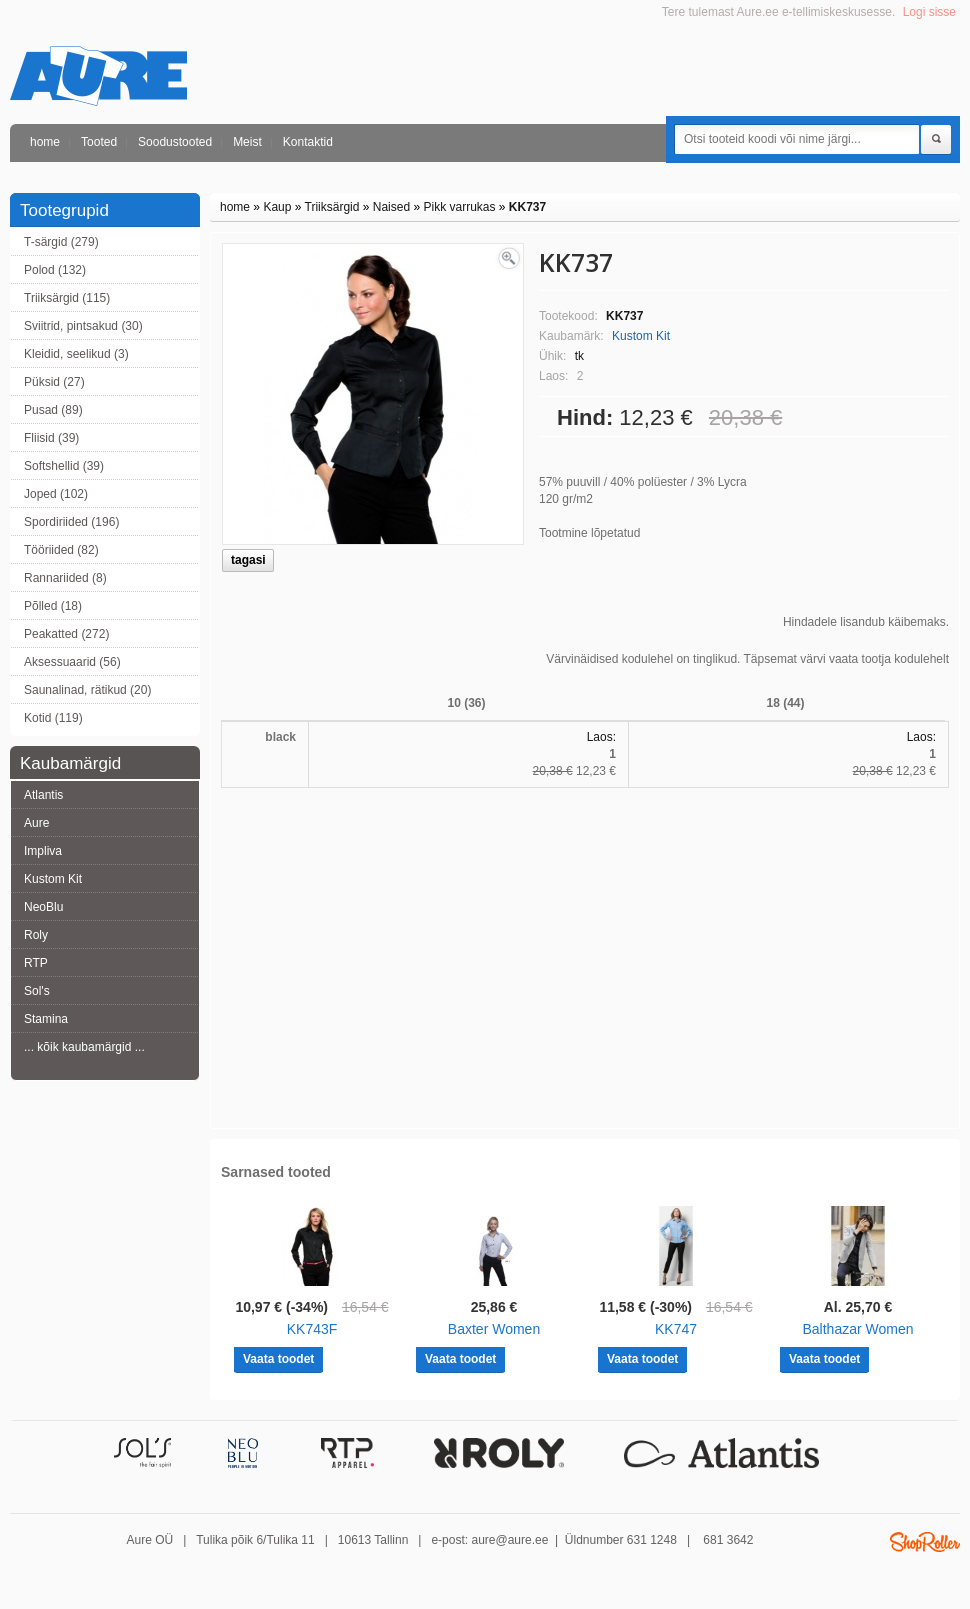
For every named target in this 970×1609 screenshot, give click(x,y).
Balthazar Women (857, 1329)
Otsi (936, 140)
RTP (36, 963)
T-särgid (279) (61, 242)
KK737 (527, 207)
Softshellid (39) (64, 466)
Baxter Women (494, 1329)
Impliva (43, 851)
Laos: (601, 737)
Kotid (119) (53, 718)
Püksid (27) (54, 382)
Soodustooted (175, 142)
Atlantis (43, 795)
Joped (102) (56, 494)
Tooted (99, 142)
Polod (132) (55, 270)
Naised (391, 207)
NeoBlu (43, 907)
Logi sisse (929, 12)
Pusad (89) (53, 410)
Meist (247, 142)
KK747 (676, 1329)
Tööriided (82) (61, 550)
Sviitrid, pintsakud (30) (83, 326)
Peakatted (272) (66, 634)
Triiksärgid (332, 207)
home (45, 142)
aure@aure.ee (509, 1540)
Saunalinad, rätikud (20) (87, 690)
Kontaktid (308, 142)
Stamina (46, 1019)
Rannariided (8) (65, 578)
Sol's (37, 991)
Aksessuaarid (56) (72, 662)
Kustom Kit (53, 879)
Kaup (277, 207)
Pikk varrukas (459, 207)
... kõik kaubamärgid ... (84, 1047)
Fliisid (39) (51, 438)
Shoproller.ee (925, 1542)
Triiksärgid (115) (67, 298)
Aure (36, 823)
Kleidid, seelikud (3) (76, 354)
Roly (36, 935)
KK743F (312, 1329)
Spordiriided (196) (71, 522)
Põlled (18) (53, 606)
